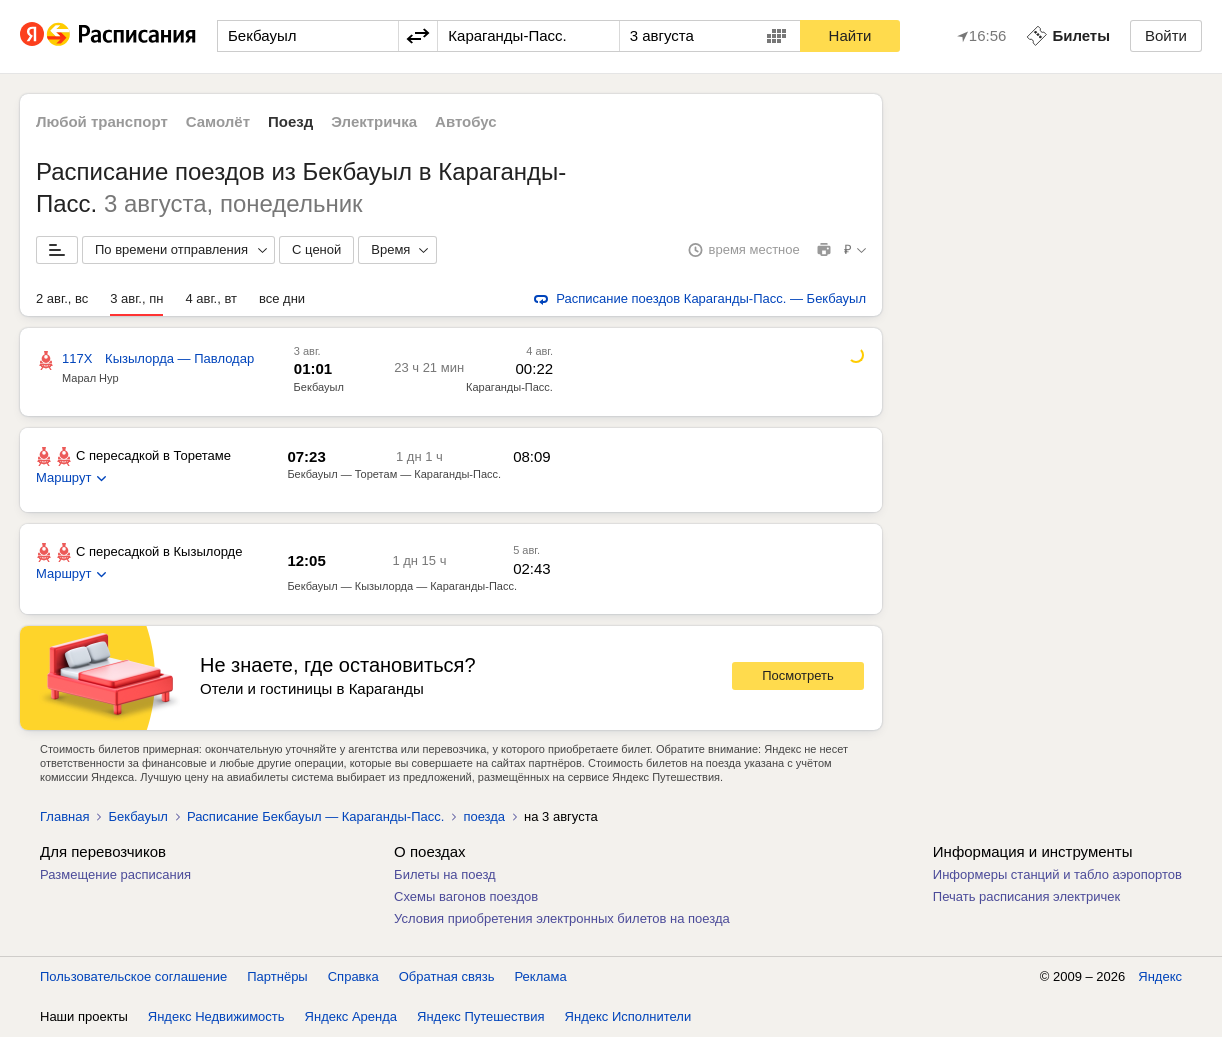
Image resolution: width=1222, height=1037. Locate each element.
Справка (353, 976)
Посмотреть (798, 675)
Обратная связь (447, 976)
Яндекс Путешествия (481, 1016)
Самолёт (218, 121)
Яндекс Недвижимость (216, 1016)
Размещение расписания (115, 874)
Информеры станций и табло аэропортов (1057, 874)
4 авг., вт (211, 298)
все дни (282, 298)
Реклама (541, 976)
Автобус (466, 121)
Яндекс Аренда (351, 1016)
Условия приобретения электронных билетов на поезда (562, 918)
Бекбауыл (319, 387)
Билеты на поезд (445, 874)
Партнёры (277, 976)
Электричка (374, 121)
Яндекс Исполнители (628, 1016)
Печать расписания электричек (1026, 896)
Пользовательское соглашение (133, 976)
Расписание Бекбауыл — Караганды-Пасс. (315, 816)
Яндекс (1160, 976)
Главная (64, 816)
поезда (484, 816)
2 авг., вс (62, 298)
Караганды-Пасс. (509, 387)
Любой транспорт (102, 121)
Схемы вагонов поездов (466, 896)
